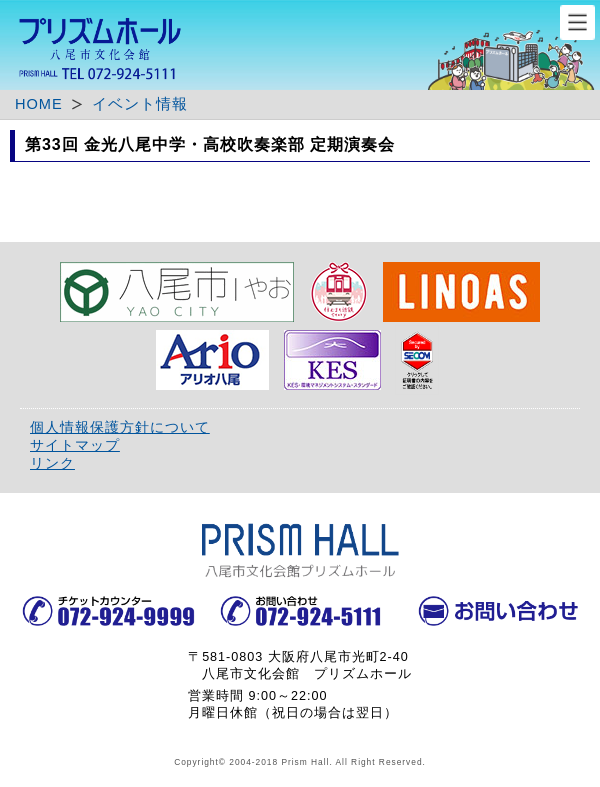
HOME (39, 104)
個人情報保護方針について (120, 427)
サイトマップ (75, 445)
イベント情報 (140, 104)
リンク (52, 463)
